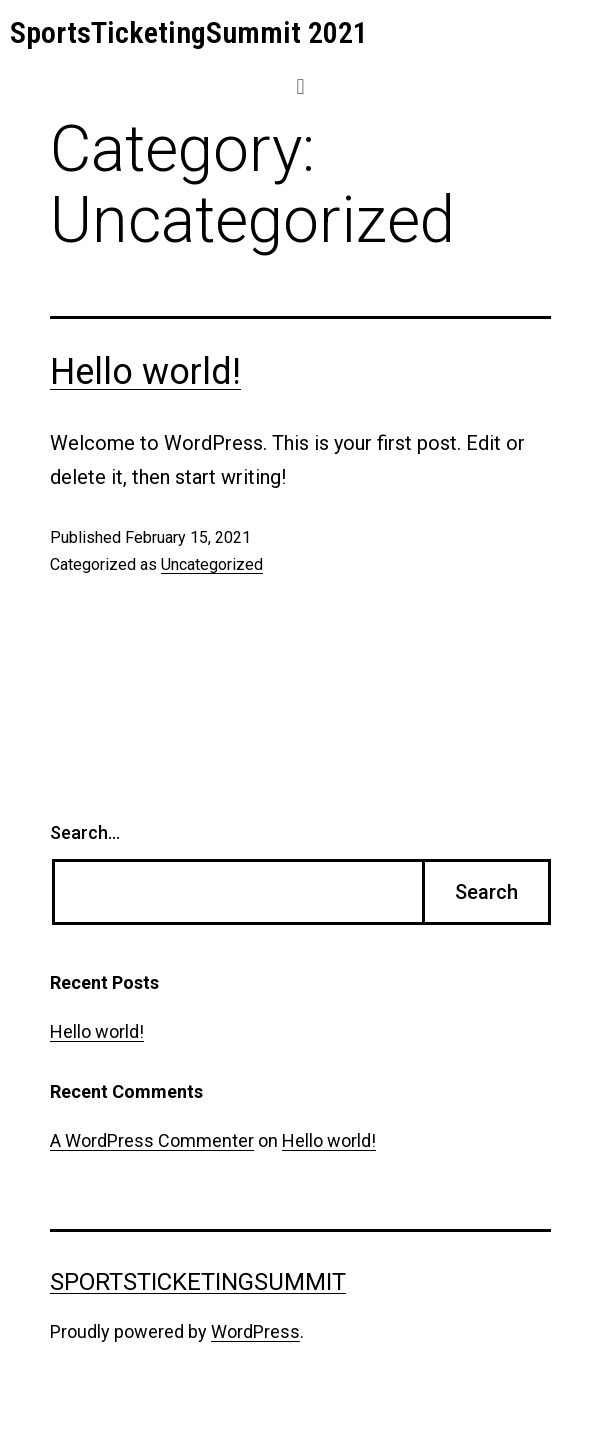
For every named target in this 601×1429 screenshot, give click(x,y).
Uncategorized (212, 564)
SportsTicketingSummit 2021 (189, 32)
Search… (85, 832)
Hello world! (145, 372)
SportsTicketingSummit (198, 1282)
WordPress (255, 1331)
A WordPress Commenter (152, 1140)
